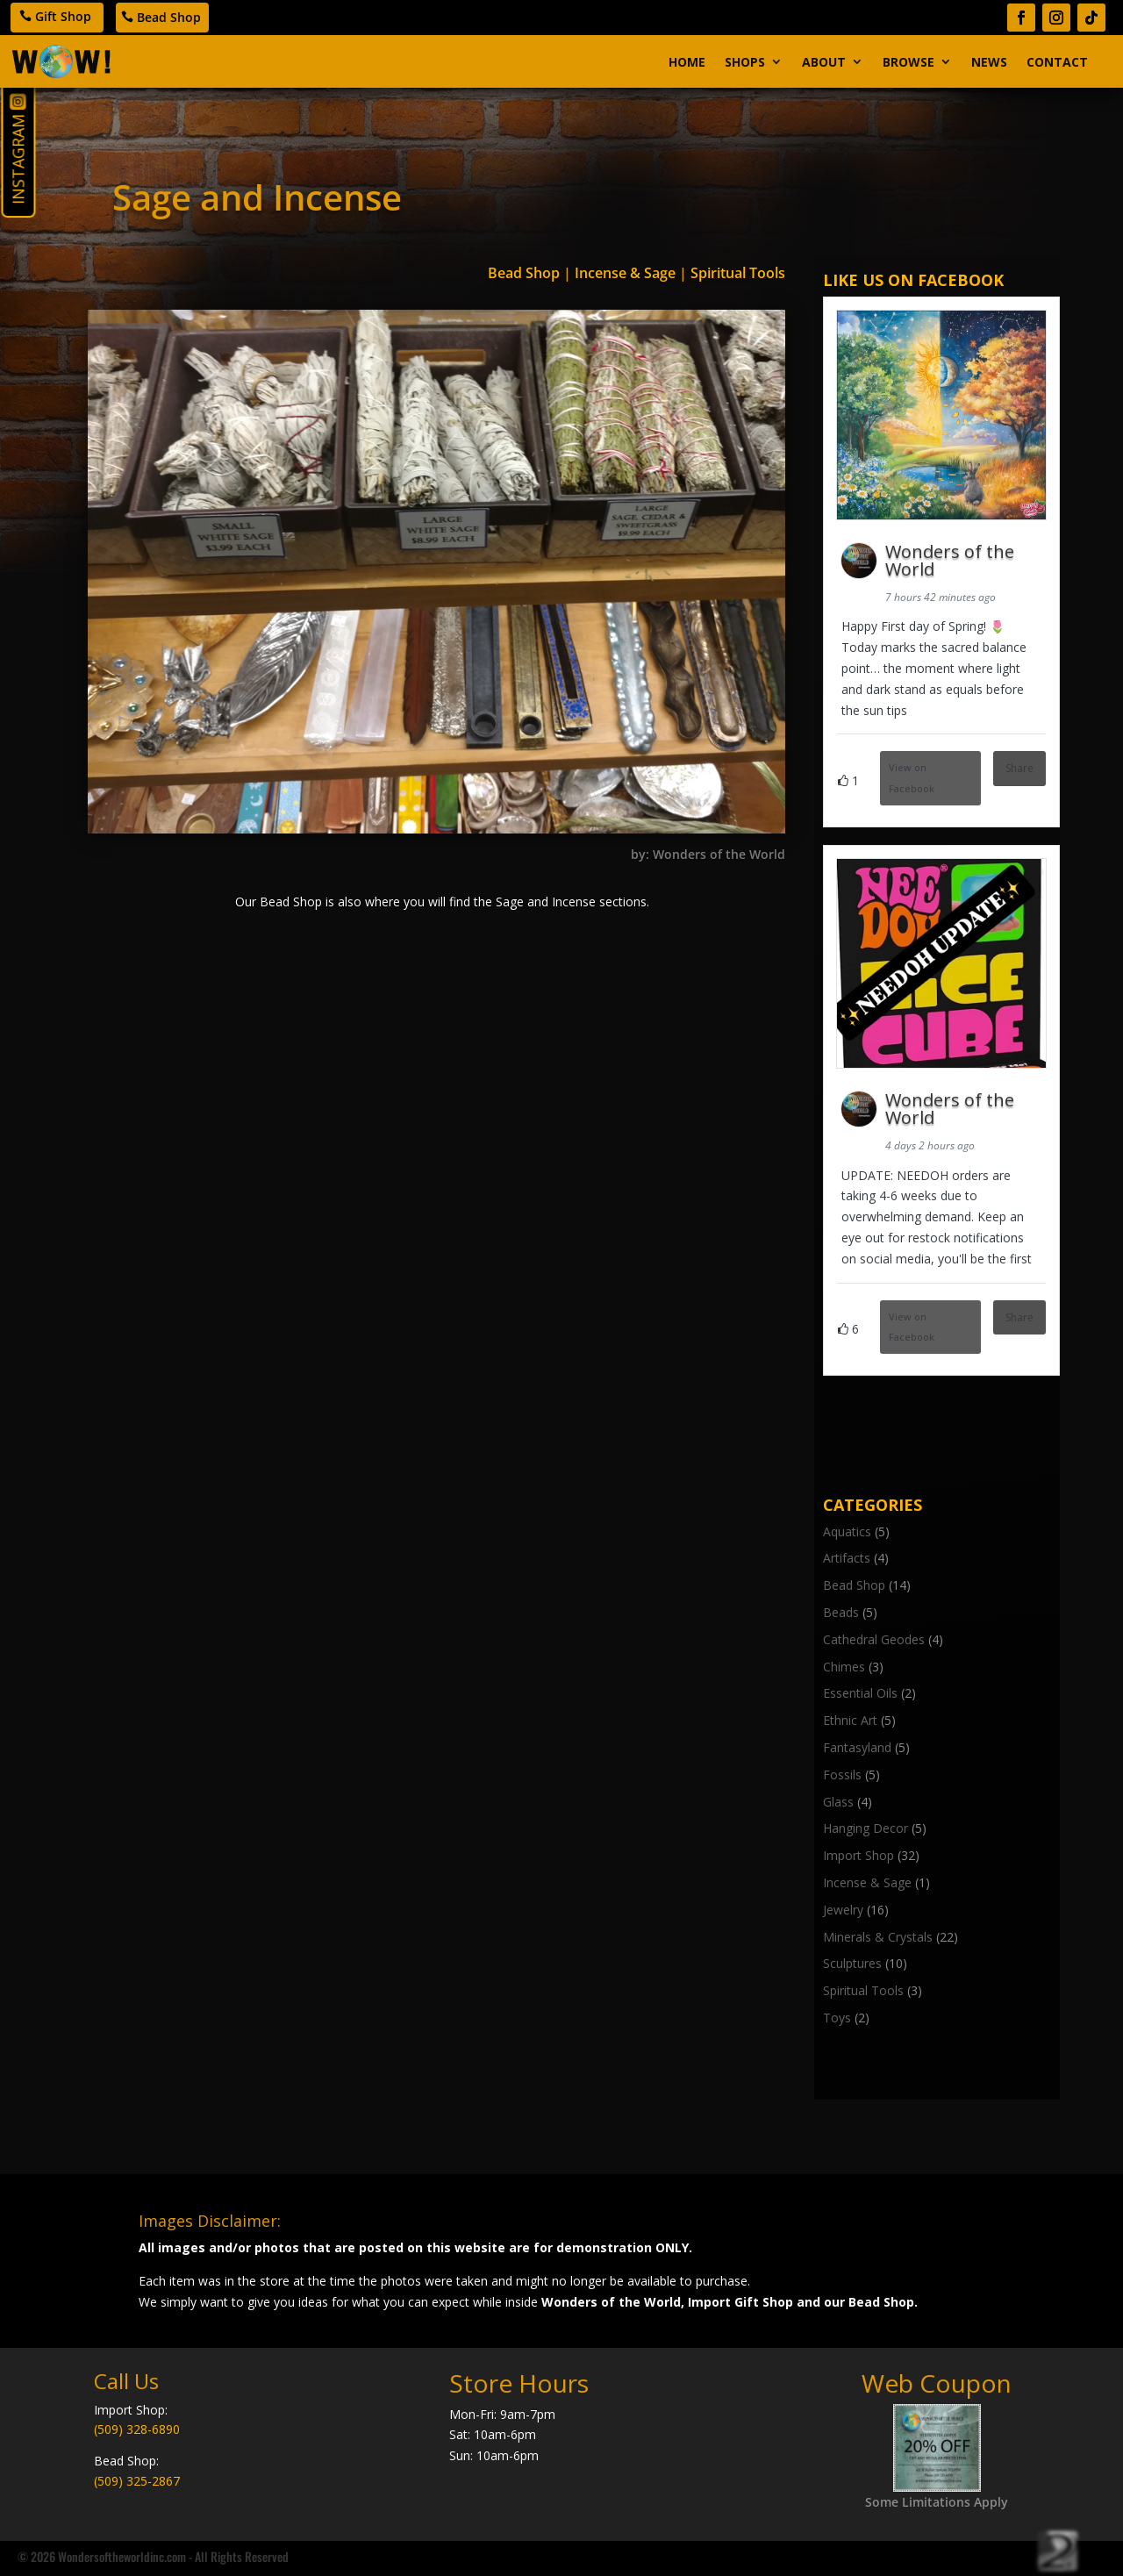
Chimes (844, 1666)
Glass (838, 1801)
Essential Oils (860, 1693)
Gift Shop (63, 16)
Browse (908, 62)
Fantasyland (857, 1747)
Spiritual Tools (737, 273)
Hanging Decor (865, 1828)
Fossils (842, 1774)
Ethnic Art (850, 1720)
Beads (841, 1612)
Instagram (18, 160)
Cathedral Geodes (874, 1639)
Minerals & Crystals (878, 1936)
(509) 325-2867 (137, 2480)
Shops (745, 62)
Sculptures (852, 1963)
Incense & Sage (625, 273)
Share (1019, 768)
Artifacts (846, 1557)
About (824, 62)
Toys (837, 2017)
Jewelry (843, 1909)
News (989, 62)
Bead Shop (169, 17)
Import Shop (858, 1855)
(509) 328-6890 (137, 2429)
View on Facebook (911, 778)
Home (687, 62)
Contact (1057, 62)
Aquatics (847, 1531)
